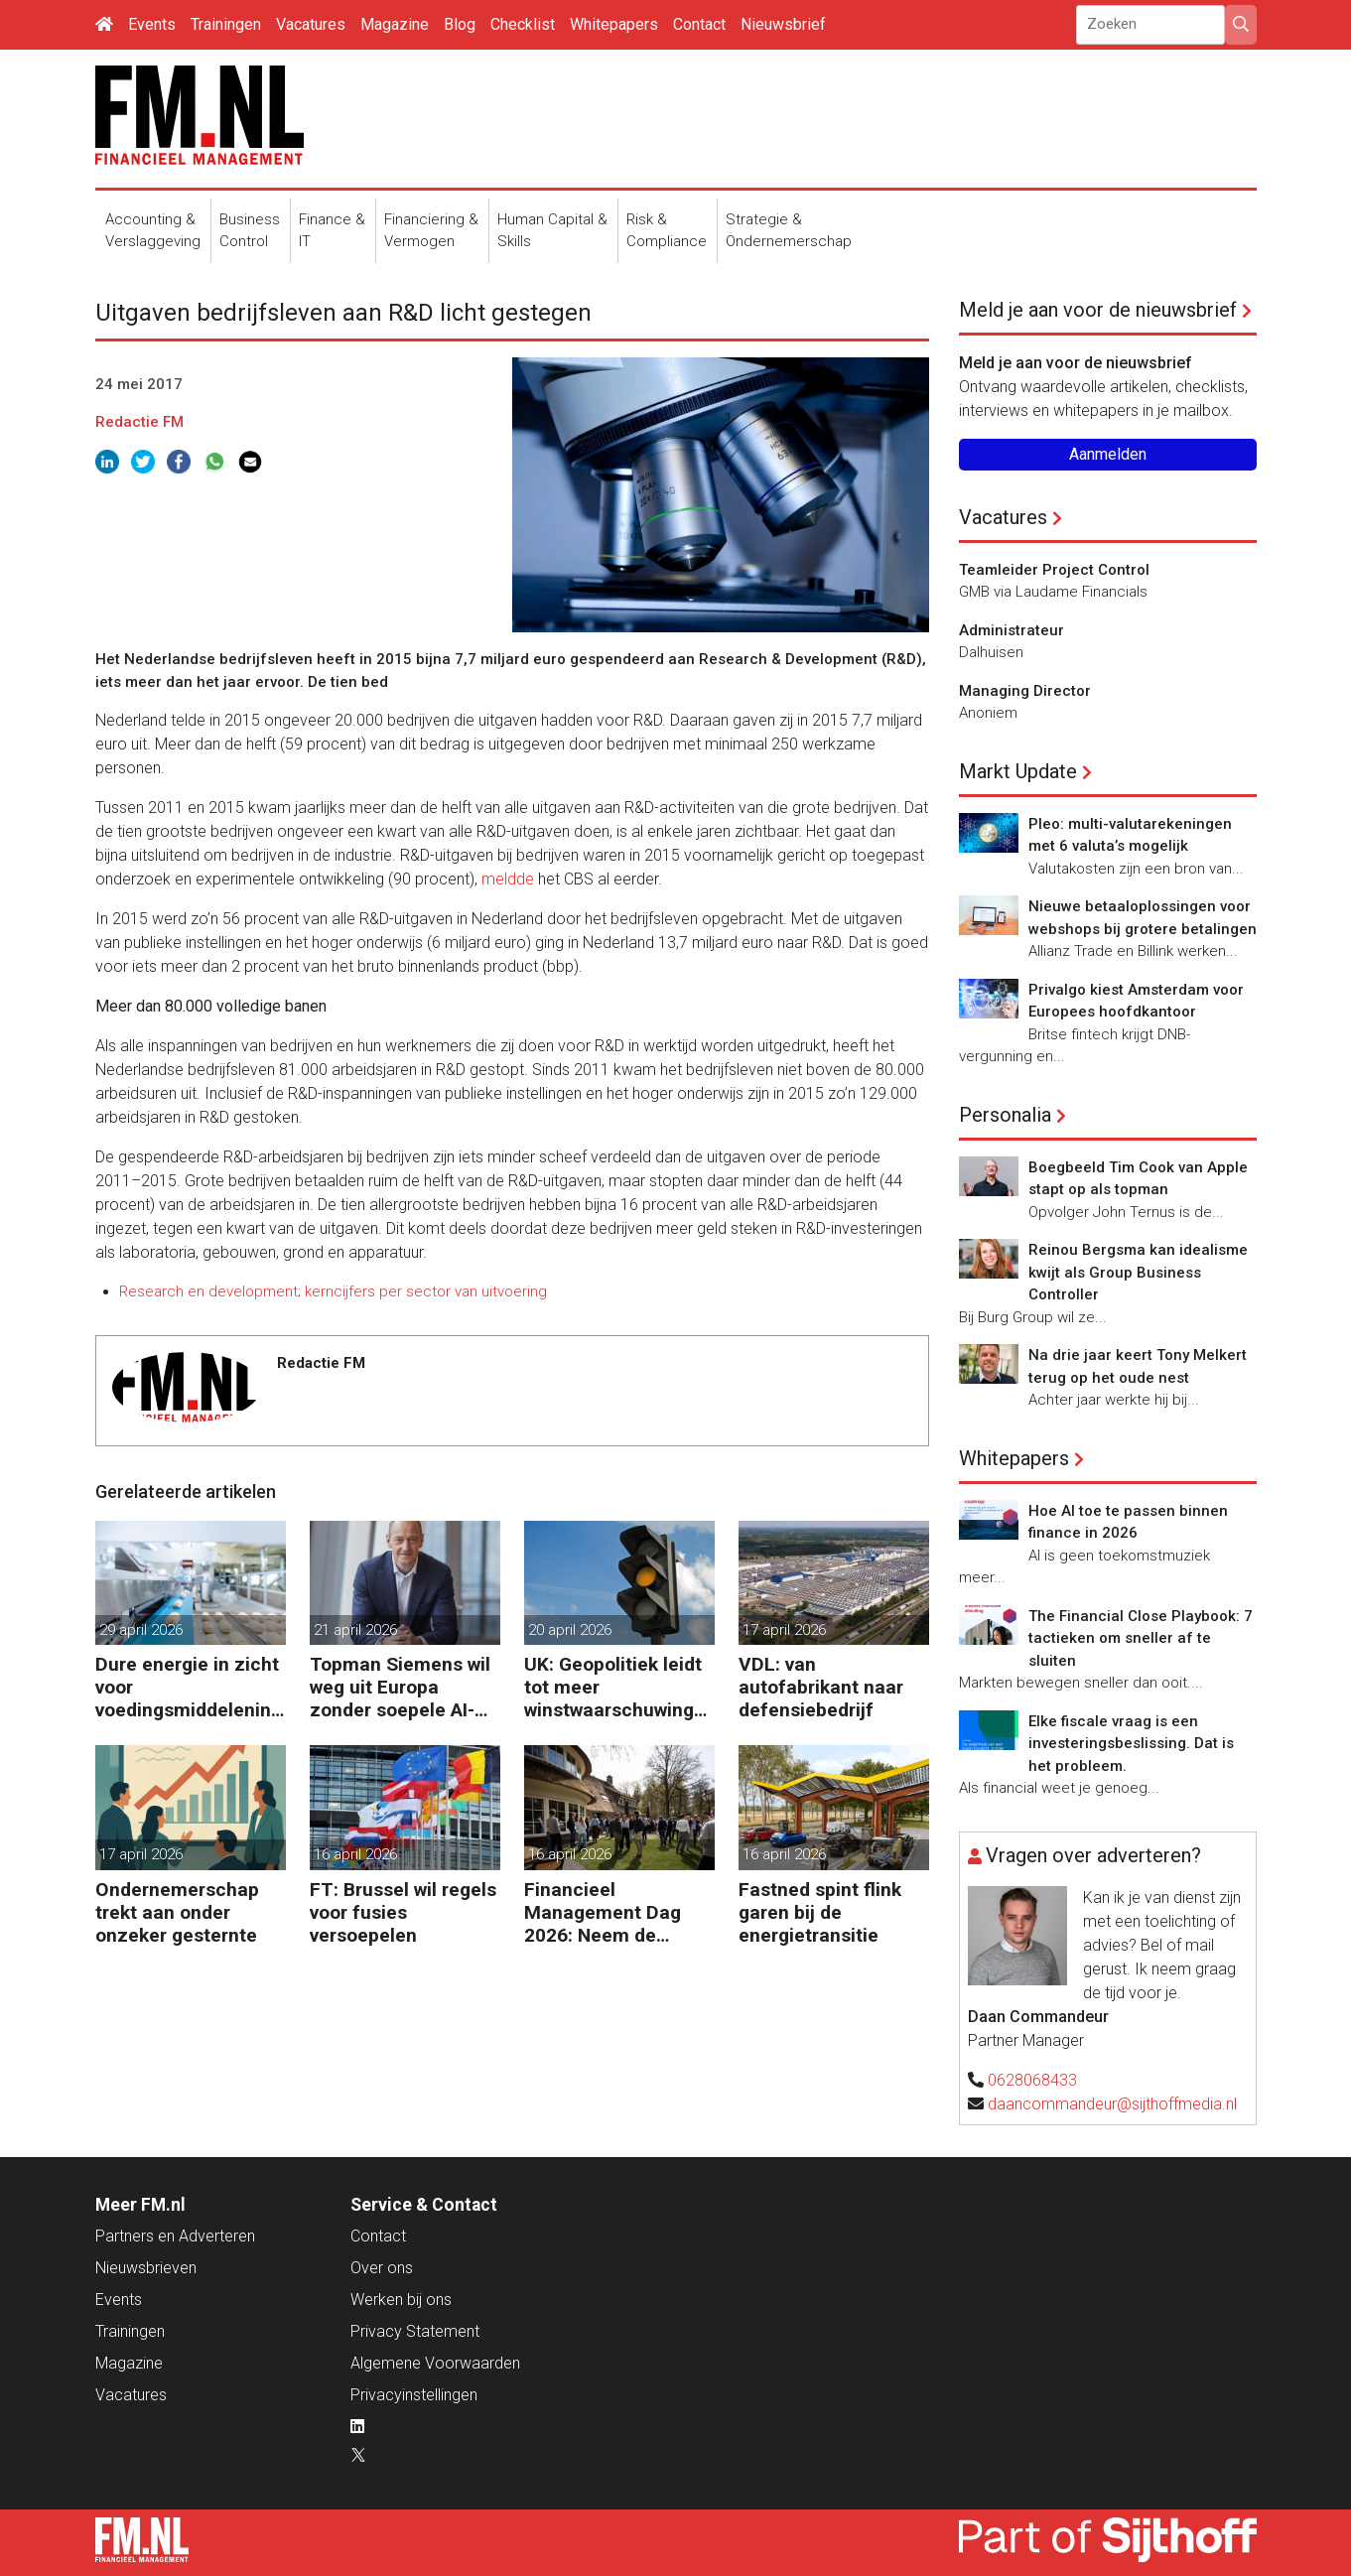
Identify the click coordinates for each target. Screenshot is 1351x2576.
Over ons (381, 2267)
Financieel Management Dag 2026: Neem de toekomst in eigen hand (603, 1912)
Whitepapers (614, 24)
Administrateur (1011, 630)
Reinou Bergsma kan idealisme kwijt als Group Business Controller (1138, 1272)
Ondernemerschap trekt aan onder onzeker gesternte (177, 1912)
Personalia (1005, 1115)
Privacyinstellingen (413, 2394)
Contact (699, 24)
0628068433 (1032, 2080)
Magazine (394, 24)
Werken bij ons (401, 2299)
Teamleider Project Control (1054, 570)
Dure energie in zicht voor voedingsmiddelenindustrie (188, 1687)
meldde (509, 879)
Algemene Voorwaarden (435, 2363)
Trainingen (226, 24)
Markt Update (1018, 771)
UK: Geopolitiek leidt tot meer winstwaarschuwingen (614, 1687)
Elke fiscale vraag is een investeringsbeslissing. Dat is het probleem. (1131, 1743)
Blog (459, 24)
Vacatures (310, 24)
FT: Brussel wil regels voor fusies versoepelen (403, 1912)
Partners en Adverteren (175, 2236)
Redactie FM (139, 422)
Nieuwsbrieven (146, 2267)
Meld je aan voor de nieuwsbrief (1098, 310)
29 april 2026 (141, 1630)
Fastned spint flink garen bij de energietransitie (820, 1912)
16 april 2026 (355, 1854)
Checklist (522, 24)
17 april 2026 (784, 1630)
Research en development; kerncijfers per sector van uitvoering (333, 1291)
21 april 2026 (355, 1630)
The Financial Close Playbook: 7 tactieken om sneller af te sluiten (1140, 1638)
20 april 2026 (569, 1630)
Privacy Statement (414, 2331)
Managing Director (1025, 691)
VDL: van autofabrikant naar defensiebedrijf (821, 1687)
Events (152, 24)
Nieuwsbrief (783, 24)
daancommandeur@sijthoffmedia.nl (1112, 2104)
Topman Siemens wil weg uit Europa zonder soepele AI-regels (400, 1687)
